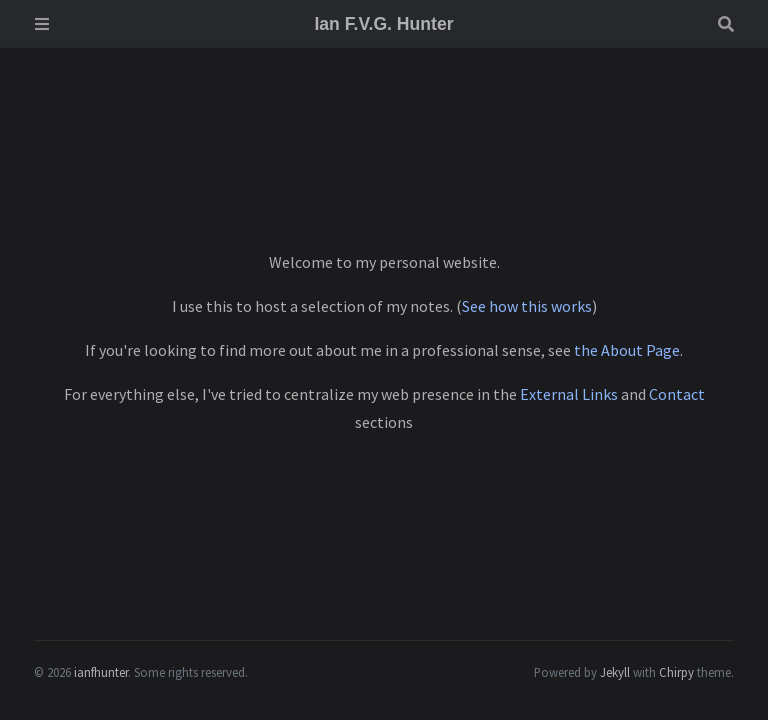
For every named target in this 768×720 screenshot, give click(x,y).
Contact (677, 394)
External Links (569, 394)
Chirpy (676, 672)
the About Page (627, 350)
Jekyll (615, 672)
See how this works (527, 306)
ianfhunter (101, 672)
